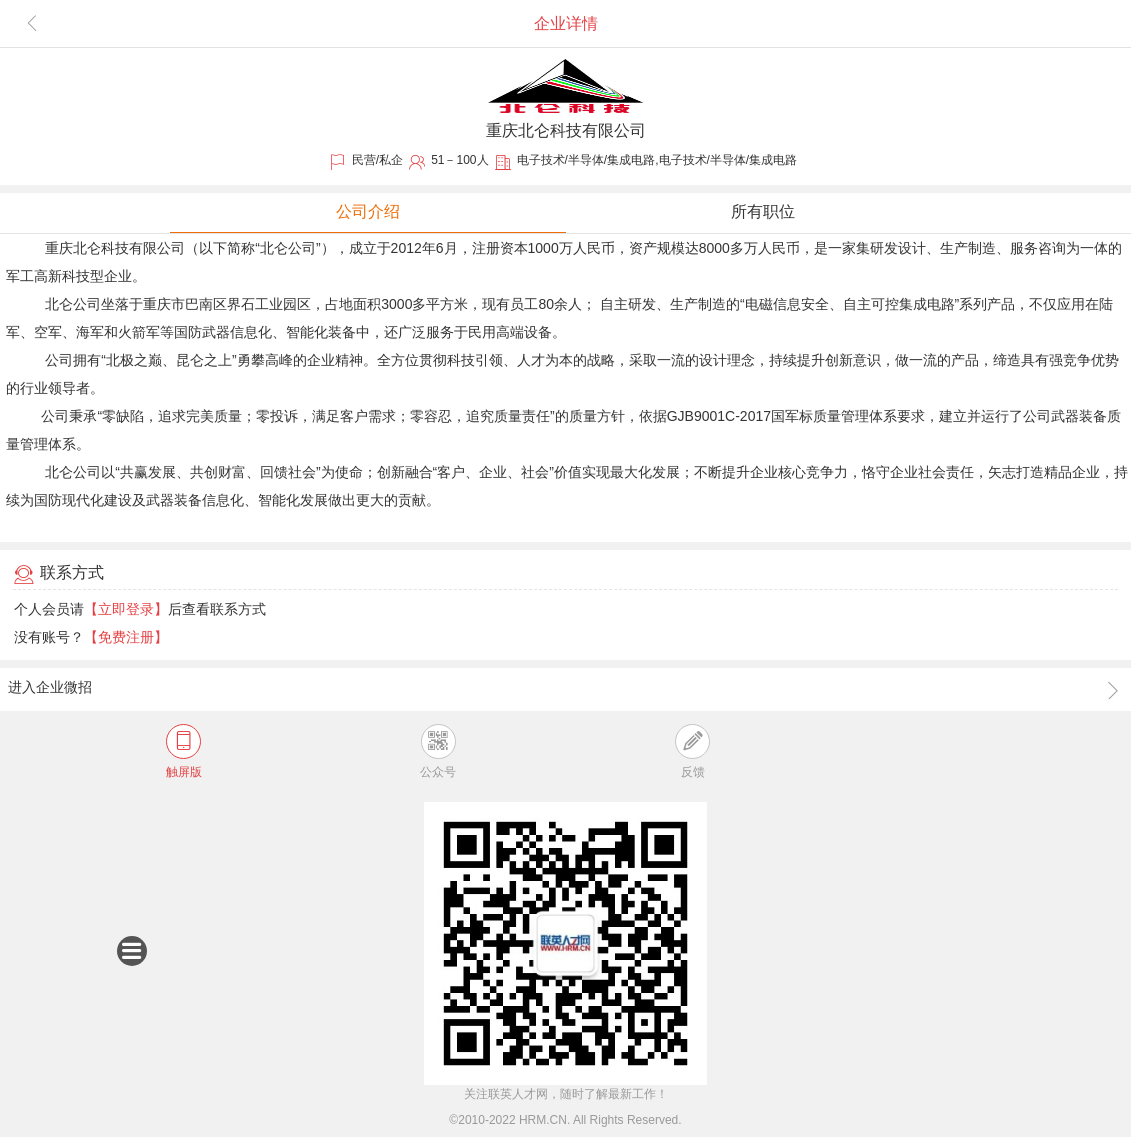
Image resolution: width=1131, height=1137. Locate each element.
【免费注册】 (126, 637)
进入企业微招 (565, 689)
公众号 (438, 751)
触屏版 (184, 751)
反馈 (692, 751)
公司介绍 (368, 211)
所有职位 (763, 211)
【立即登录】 (126, 609)
